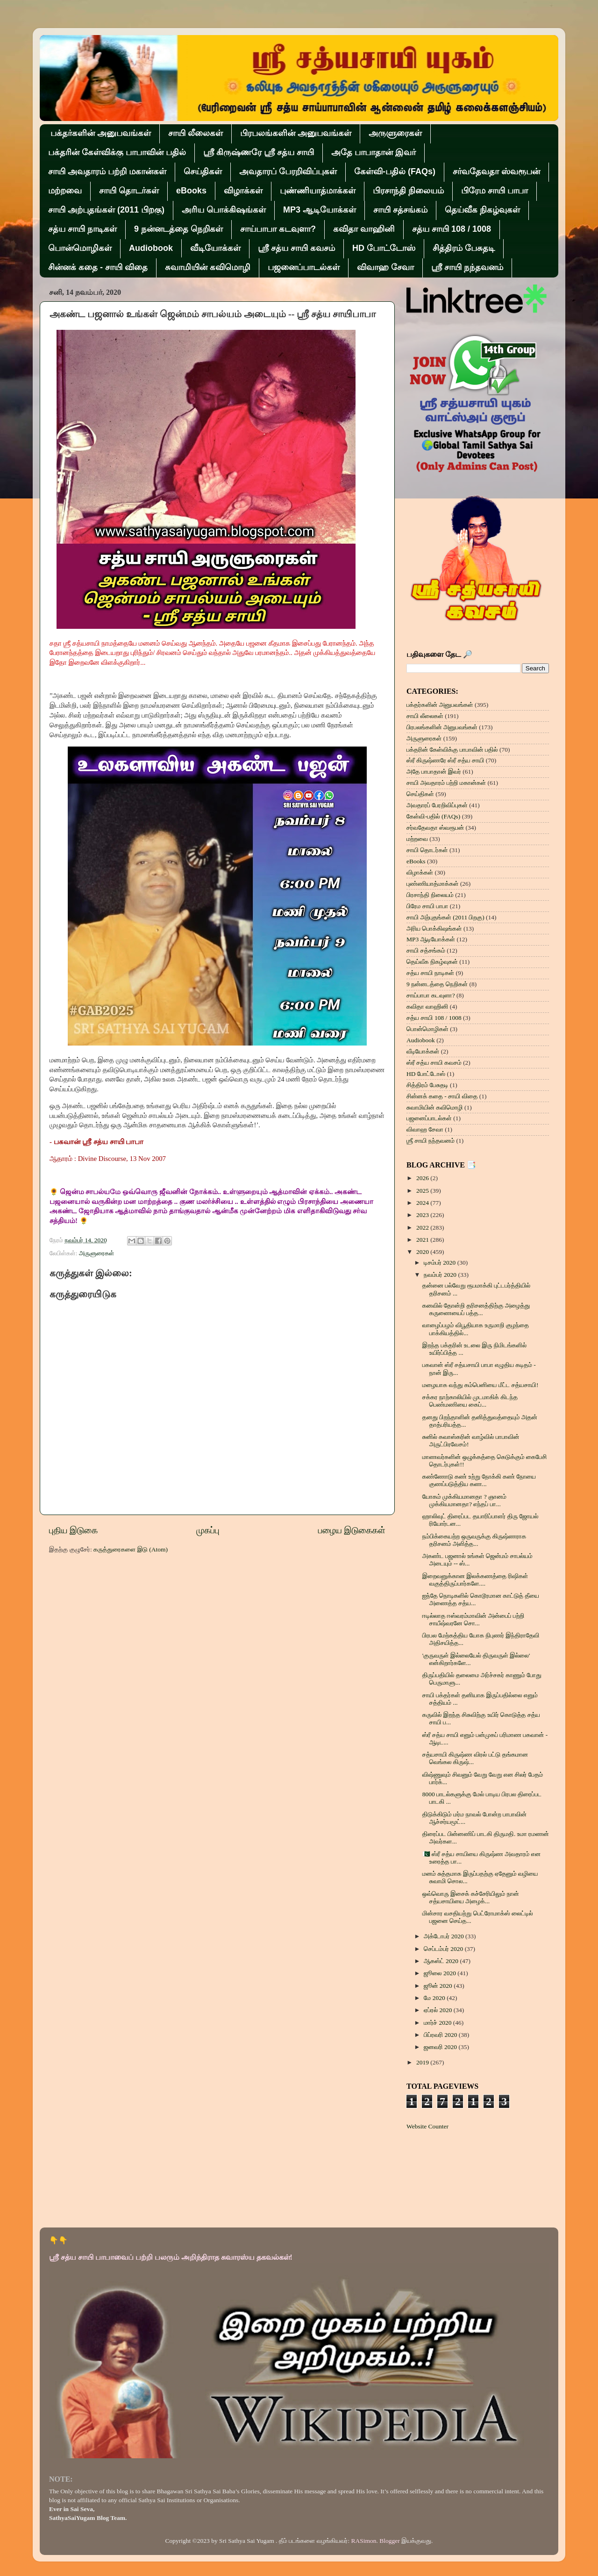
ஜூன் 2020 (439, 1985)
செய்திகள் (203, 171)
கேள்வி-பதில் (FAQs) (394, 171)
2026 (423, 1177)
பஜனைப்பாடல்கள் (304, 267)
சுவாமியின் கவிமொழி (207, 267)
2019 (423, 2062)
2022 (423, 1227)
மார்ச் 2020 (438, 2022)
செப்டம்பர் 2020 (444, 1948)
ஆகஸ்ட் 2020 (442, 1960)
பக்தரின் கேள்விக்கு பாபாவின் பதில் (117, 152)
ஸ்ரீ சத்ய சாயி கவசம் (296, 248)
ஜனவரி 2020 (441, 2046)
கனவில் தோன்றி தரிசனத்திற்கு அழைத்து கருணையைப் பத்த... (476, 1309)
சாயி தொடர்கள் (129, 190)
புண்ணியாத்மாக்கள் (318, 190)
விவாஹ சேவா (385, 267)
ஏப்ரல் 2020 (439, 2010)
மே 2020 (435, 1997)
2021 (423, 1239)
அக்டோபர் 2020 (444, 1936)
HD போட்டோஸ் (383, 248)
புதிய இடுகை (73, 1530)
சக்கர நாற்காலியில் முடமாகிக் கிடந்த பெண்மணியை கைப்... (470, 1401)
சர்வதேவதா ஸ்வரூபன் (496, 171)
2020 (423, 1251)
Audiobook (151, 248)
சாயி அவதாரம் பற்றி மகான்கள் (107, 171)
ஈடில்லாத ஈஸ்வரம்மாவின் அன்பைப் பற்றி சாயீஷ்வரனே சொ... (473, 1619)
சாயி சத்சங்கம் (400, 209)
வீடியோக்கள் (215, 248)
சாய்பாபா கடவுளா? (278, 229)
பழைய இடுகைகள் (351, 1530)
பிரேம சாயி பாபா (494, 190)
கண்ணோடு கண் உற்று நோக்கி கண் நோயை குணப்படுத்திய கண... (479, 1480)
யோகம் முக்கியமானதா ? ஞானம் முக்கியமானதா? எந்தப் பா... (464, 1500)
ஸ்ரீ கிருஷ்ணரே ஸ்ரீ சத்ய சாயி (258, 152)
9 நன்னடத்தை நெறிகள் (178, 229)
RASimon (364, 2540)
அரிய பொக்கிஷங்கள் (224, 209)
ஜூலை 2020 (440, 1973)
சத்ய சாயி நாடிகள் (82, 229)
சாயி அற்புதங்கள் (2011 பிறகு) (106, 209)
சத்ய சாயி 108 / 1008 (451, 229)
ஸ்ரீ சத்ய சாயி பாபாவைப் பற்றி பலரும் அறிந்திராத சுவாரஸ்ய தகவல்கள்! (170, 2257)
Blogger (389, 2540)
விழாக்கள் (243, 190)
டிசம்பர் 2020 (440, 1262)
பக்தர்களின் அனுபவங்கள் (100, 133)
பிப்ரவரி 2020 (441, 2034)
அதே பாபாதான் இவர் (373, 152)
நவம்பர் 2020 (441, 1274)
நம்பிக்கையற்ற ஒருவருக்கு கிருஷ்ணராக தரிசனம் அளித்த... (474, 1540)
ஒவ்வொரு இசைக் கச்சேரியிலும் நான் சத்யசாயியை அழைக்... (470, 1897)
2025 (423, 1190)
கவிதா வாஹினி (364, 229)
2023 (423, 1214)
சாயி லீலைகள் (195, 133)
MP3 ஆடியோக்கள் (319, 209)
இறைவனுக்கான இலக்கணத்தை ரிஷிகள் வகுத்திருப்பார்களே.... (475, 1580)
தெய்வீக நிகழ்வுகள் (482, 209)
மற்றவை (65, 190)
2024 (423, 1202)
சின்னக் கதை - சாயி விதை (98, 267)
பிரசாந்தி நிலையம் (408, 190)
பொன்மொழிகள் (80, 248)
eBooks (191, 190)
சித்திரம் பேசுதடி (464, 248)
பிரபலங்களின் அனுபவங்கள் (295, 133)
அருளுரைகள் (395, 133)
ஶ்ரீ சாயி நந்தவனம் (467, 267)
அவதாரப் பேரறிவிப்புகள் (288, 171)
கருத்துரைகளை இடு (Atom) (130, 1549)
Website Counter (427, 2126)
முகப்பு (207, 1530)
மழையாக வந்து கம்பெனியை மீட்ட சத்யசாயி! (480, 1384)
